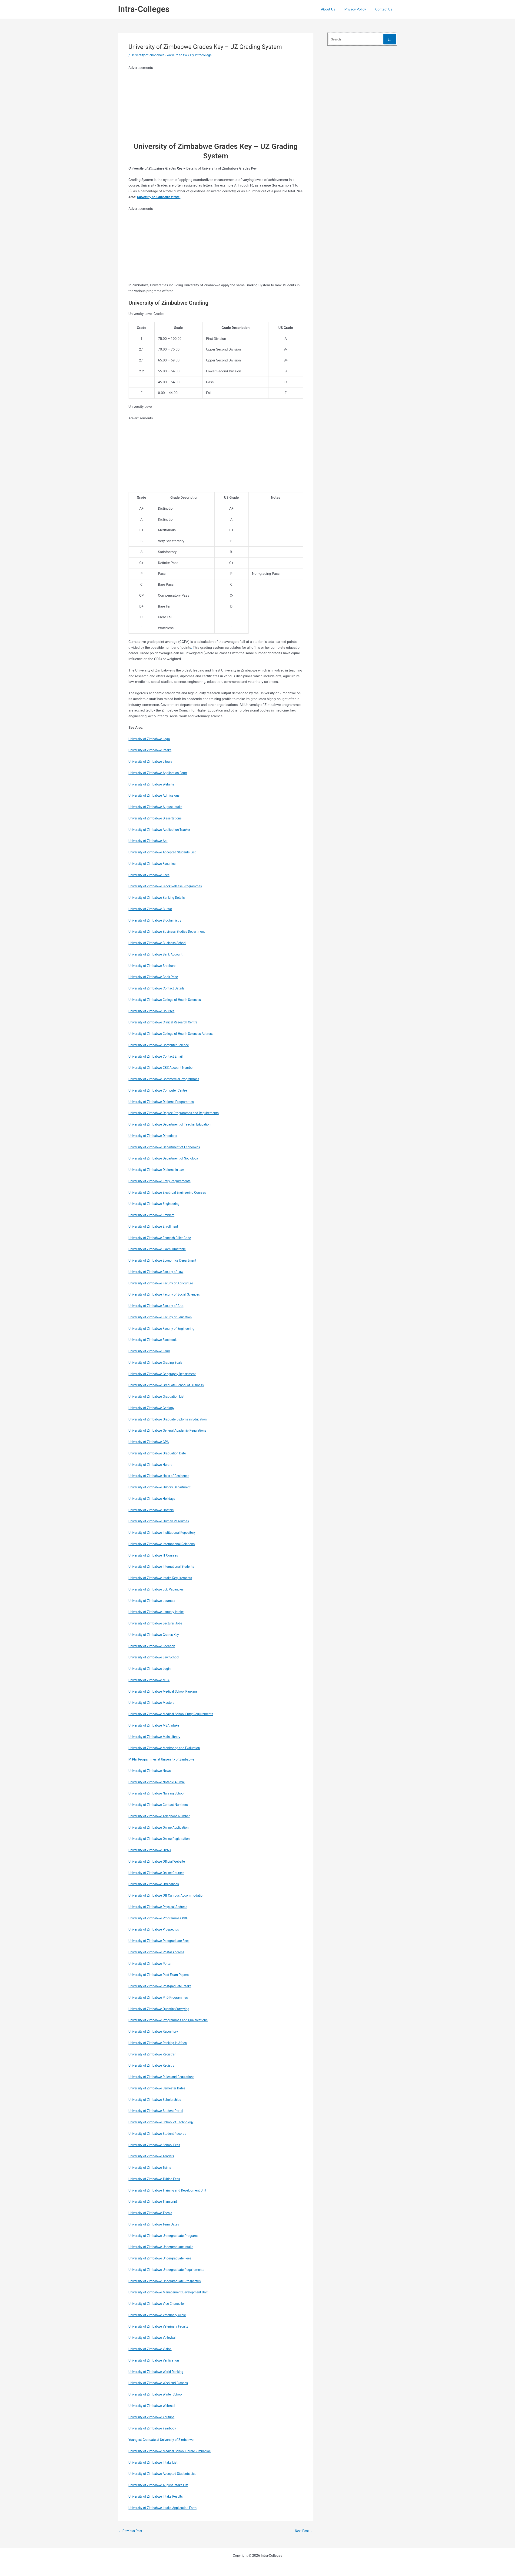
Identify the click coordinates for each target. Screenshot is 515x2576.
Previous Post (131, 2531)
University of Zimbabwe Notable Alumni (159, 1782)
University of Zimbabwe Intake (160, 197)
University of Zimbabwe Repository (155, 2031)
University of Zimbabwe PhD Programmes (161, 1997)
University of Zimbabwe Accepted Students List (166, 852)
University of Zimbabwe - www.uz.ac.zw (161, 55)
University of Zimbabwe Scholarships (157, 2100)
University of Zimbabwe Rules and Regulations (164, 2077)
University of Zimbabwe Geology (154, 1408)
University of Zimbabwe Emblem (154, 1215)
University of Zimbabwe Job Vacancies (159, 1589)
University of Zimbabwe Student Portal (158, 2111)
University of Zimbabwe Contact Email (158, 1056)
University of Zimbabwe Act (150, 841)
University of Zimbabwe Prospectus (156, 1929)
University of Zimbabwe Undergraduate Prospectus (168, 2281)
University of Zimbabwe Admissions (156, 795)
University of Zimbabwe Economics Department (165, 1260)
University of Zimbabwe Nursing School (159, 1793)
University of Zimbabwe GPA (151, 1442)
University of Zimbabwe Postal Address (159, 1952)
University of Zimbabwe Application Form (160, 773)
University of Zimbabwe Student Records (160, 2134)
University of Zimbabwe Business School (160, 943)
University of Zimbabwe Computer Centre (160, 1090)
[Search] (389, 39)
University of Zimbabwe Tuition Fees (157, 2179)
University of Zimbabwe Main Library (157, 1737)
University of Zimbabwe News (152, 1771)
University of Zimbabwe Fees (151, 875)
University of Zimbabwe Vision (152, 2349)
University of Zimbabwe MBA (151, 1680)
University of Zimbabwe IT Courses (156, 1555)
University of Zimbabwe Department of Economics (167, 1147)
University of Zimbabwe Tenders (153, 2156)
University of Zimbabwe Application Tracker (162, 830)
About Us (334, 9)
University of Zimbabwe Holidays (154, 1499)
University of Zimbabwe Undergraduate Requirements (170, 2270)
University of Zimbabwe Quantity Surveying (162, 2009)
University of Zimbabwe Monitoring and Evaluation (167, 1748)
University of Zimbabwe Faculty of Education (163, 1317)
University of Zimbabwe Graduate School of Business (170, 1385)
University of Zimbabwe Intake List (155, 2462)
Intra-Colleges (143, 9)
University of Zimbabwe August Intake (158, 807)
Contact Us (385, 9)
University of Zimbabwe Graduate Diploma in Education (171, 1419)
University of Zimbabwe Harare (152, 1465)
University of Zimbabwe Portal (152, 1963)
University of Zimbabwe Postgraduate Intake (163, 1986)
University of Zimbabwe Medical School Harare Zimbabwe (173, 2451)
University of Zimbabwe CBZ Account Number (164, 1068)
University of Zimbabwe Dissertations (157, 818)
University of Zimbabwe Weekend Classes (161, 2383)
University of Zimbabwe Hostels (153, 1510)
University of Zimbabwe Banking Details (159, 897)
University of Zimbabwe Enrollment (156, 1226)
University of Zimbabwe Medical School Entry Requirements (175, 1714)
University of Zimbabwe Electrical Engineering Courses (171, 1192)
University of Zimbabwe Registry (153, 2065)
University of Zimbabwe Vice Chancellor (159, 2304)
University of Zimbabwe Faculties (154, 864)
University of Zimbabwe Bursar (152, 909)
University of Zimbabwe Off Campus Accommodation (170, 1895)
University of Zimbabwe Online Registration (162, 1839)
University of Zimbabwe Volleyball (155, 2337)
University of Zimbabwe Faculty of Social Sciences (167, 1294)
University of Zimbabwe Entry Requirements (162, 1181)
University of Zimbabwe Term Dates (156, 2224)
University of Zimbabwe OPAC (152, 1850)
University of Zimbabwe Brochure (154, 966)
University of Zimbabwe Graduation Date (160, 1453)
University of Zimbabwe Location (154, 1646)
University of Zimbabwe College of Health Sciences (168, 1000)
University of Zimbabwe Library (152, 761)
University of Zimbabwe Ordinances (156, 1884)
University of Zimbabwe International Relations (165, 1544)
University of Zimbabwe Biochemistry (157, 920)
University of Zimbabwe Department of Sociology (166, 1158)
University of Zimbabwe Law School (156, 1657)
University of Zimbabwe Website (153, 784)
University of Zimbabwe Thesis (152, 2213)
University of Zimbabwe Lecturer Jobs (158, 1623)
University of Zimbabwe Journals (154, 1601)
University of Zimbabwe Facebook (155, 1340)
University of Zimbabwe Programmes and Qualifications (172, 2020)
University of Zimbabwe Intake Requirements (163, 1578)
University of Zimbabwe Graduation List (159, 1396)
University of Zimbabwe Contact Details (159, 988)
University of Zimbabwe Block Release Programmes (169, 886)
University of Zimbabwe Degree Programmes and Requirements (178, 1113)
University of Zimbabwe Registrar (154, 2054)
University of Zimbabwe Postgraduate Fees (162, 1941)
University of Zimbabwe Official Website (159, 1861)
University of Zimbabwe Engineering (156, 1204)
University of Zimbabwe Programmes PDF (161, 1918)
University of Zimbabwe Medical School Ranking (166, 1691)
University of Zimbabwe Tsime (152, 2167)
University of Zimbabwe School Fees (157, 2145)
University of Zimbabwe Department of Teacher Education (173, 1124)
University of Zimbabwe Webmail (154, 2406)
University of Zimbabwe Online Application (161, 1827)
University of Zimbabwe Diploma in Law (159, 1170)
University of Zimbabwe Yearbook (154, 2428)
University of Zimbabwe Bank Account (158, 954)
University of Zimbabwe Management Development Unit (172, 2292)
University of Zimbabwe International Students (164, 1566)
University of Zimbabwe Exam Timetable (160, 1249)
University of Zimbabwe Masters (154, 1703)
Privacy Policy (358, 9)
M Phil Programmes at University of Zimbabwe (164, 1759)
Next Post (303, 2531)
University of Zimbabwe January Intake (159, 1612)
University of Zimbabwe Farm (151, 1351)
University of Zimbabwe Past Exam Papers (161, 1975)
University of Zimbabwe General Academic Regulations (171, 1430)
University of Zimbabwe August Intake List (161, 2485)
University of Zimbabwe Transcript (155, 2201)
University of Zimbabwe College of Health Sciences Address (175, 1034)
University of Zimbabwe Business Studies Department (170, 931)
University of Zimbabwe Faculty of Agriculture (164, 1283)
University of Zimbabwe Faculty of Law (158, 1272)
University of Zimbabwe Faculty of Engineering (164, 1328)
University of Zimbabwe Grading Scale (158, 1362)
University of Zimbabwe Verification (156, 2360)
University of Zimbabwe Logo (151, 739)
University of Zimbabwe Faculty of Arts (158, 1306)
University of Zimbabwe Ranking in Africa (160, 2043)
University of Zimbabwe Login (151, 1669)
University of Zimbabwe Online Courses (159, 1873)
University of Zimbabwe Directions (155, 1136)
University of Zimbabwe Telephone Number (162, 1816)
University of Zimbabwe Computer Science (161, 1045)
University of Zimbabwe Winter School (158, 2394)
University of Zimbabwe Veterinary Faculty (161, 2326)
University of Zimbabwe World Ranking (158, 2372)
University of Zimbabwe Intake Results (158, 2496)
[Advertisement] (216, 103)
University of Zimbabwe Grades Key (156, 1635)
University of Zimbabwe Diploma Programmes (164, 1102)
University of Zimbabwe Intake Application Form (166, 2508)
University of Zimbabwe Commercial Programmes (167, 1079)
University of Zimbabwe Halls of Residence (162, 1476)
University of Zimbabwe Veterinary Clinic (160, 2315)
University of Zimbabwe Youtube (154, 2417)
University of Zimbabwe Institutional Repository (165, 1532)
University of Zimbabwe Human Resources (161, 1521)
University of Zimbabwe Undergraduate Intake (164, 2247)
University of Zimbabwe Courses (154, 1011)
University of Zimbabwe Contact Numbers (161, 1805)
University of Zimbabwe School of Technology (164, 2122)
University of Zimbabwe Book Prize (155, 977)
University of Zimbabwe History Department (162, 1487)
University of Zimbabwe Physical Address (161, 1907)
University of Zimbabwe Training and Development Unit (171, 2190)
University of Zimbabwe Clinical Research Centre (166, 1022)
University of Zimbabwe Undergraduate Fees (163, 2258)
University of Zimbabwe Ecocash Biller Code (163, 1238)
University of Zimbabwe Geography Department (165, 1374)
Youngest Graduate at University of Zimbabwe (164, 2440)
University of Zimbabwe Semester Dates (159, 2088)
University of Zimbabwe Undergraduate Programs (167, 2236)
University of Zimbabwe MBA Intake (156, 1725)
